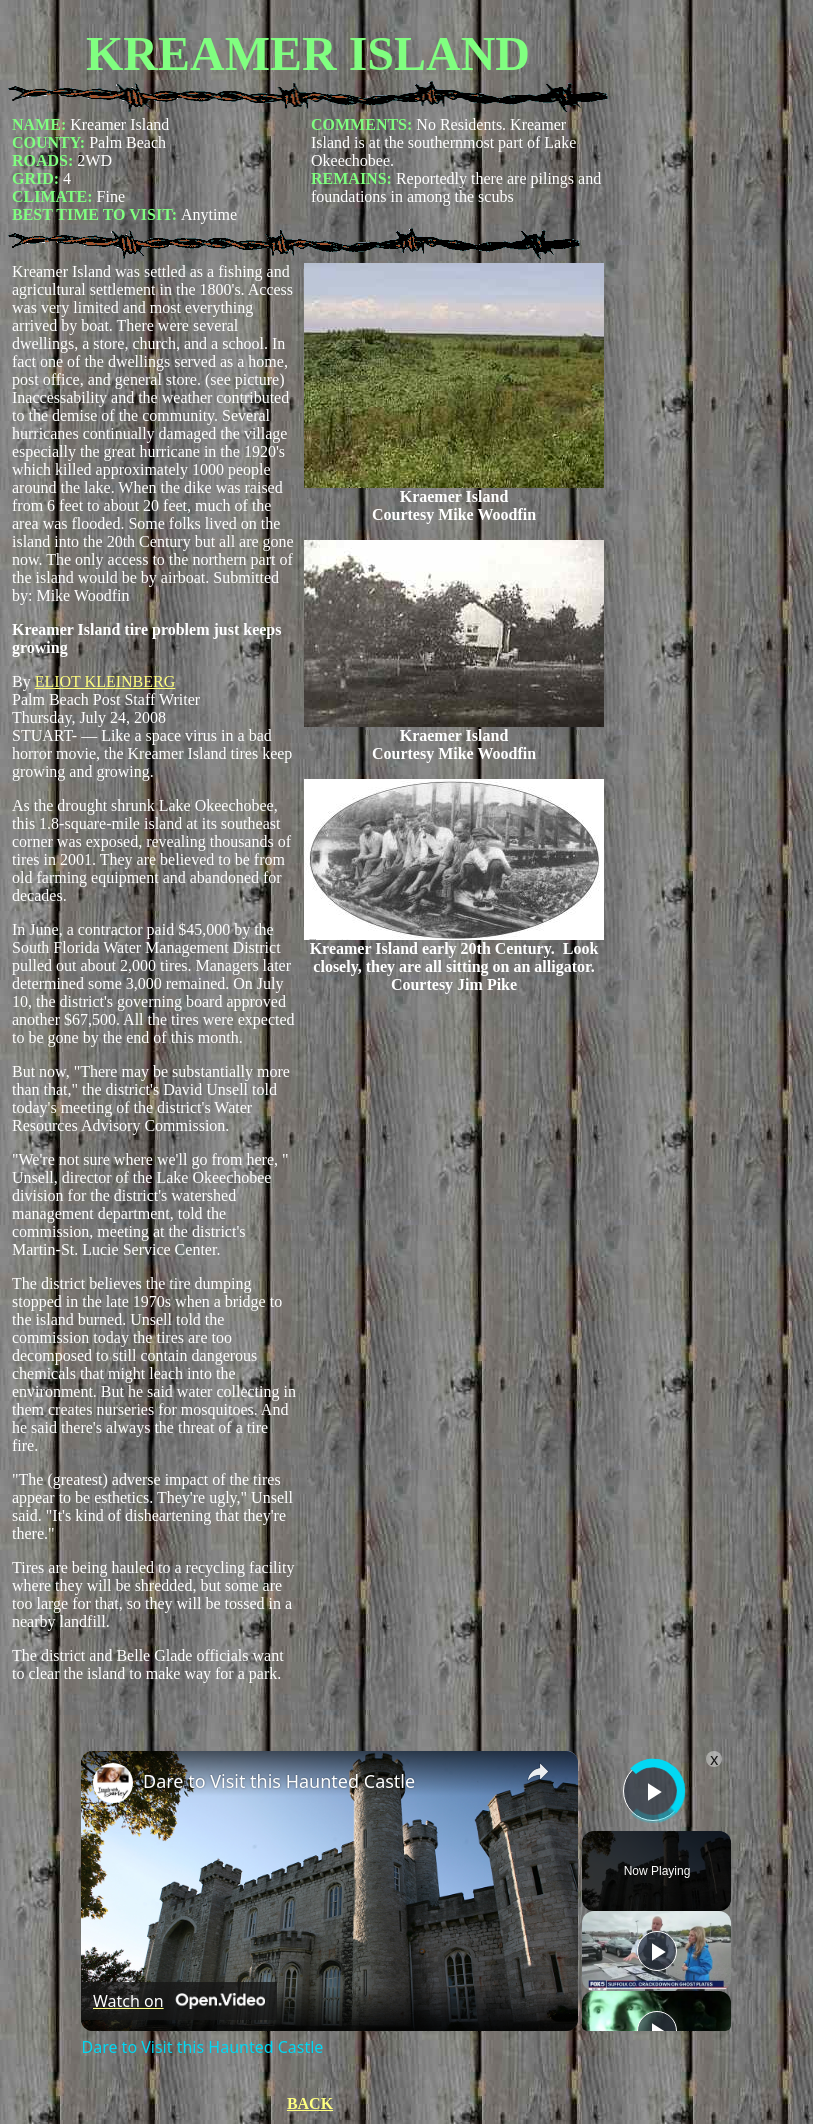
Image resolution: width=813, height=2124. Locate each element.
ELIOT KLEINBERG (105, 681)
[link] (113, 1783)
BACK (310, 2103)
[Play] (657, 1951)
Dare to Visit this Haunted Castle (279, 1781)
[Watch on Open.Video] (179, 2001)
